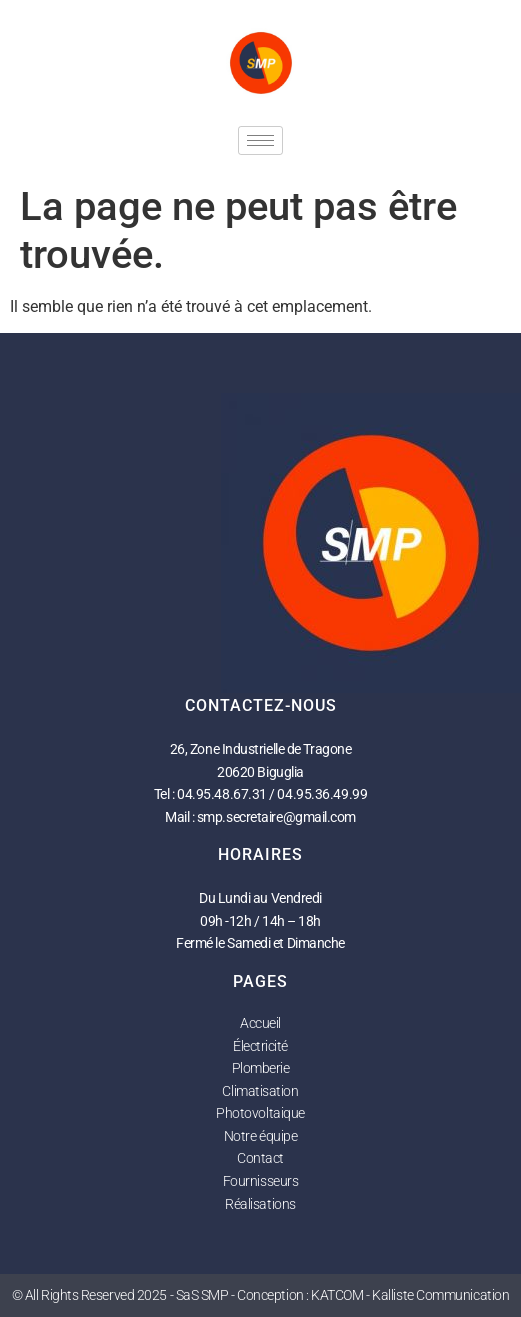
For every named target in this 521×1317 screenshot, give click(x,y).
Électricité (260, 1046)
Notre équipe (261, 1136)
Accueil (260, 1023)
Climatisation (260, 1091)
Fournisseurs (261, 1181)
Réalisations (260, 1204)
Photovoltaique (260, 1113)
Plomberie (261, 1068)
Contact (260, 1158)
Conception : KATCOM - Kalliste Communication (373, 1295)
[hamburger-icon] (260, 140)
